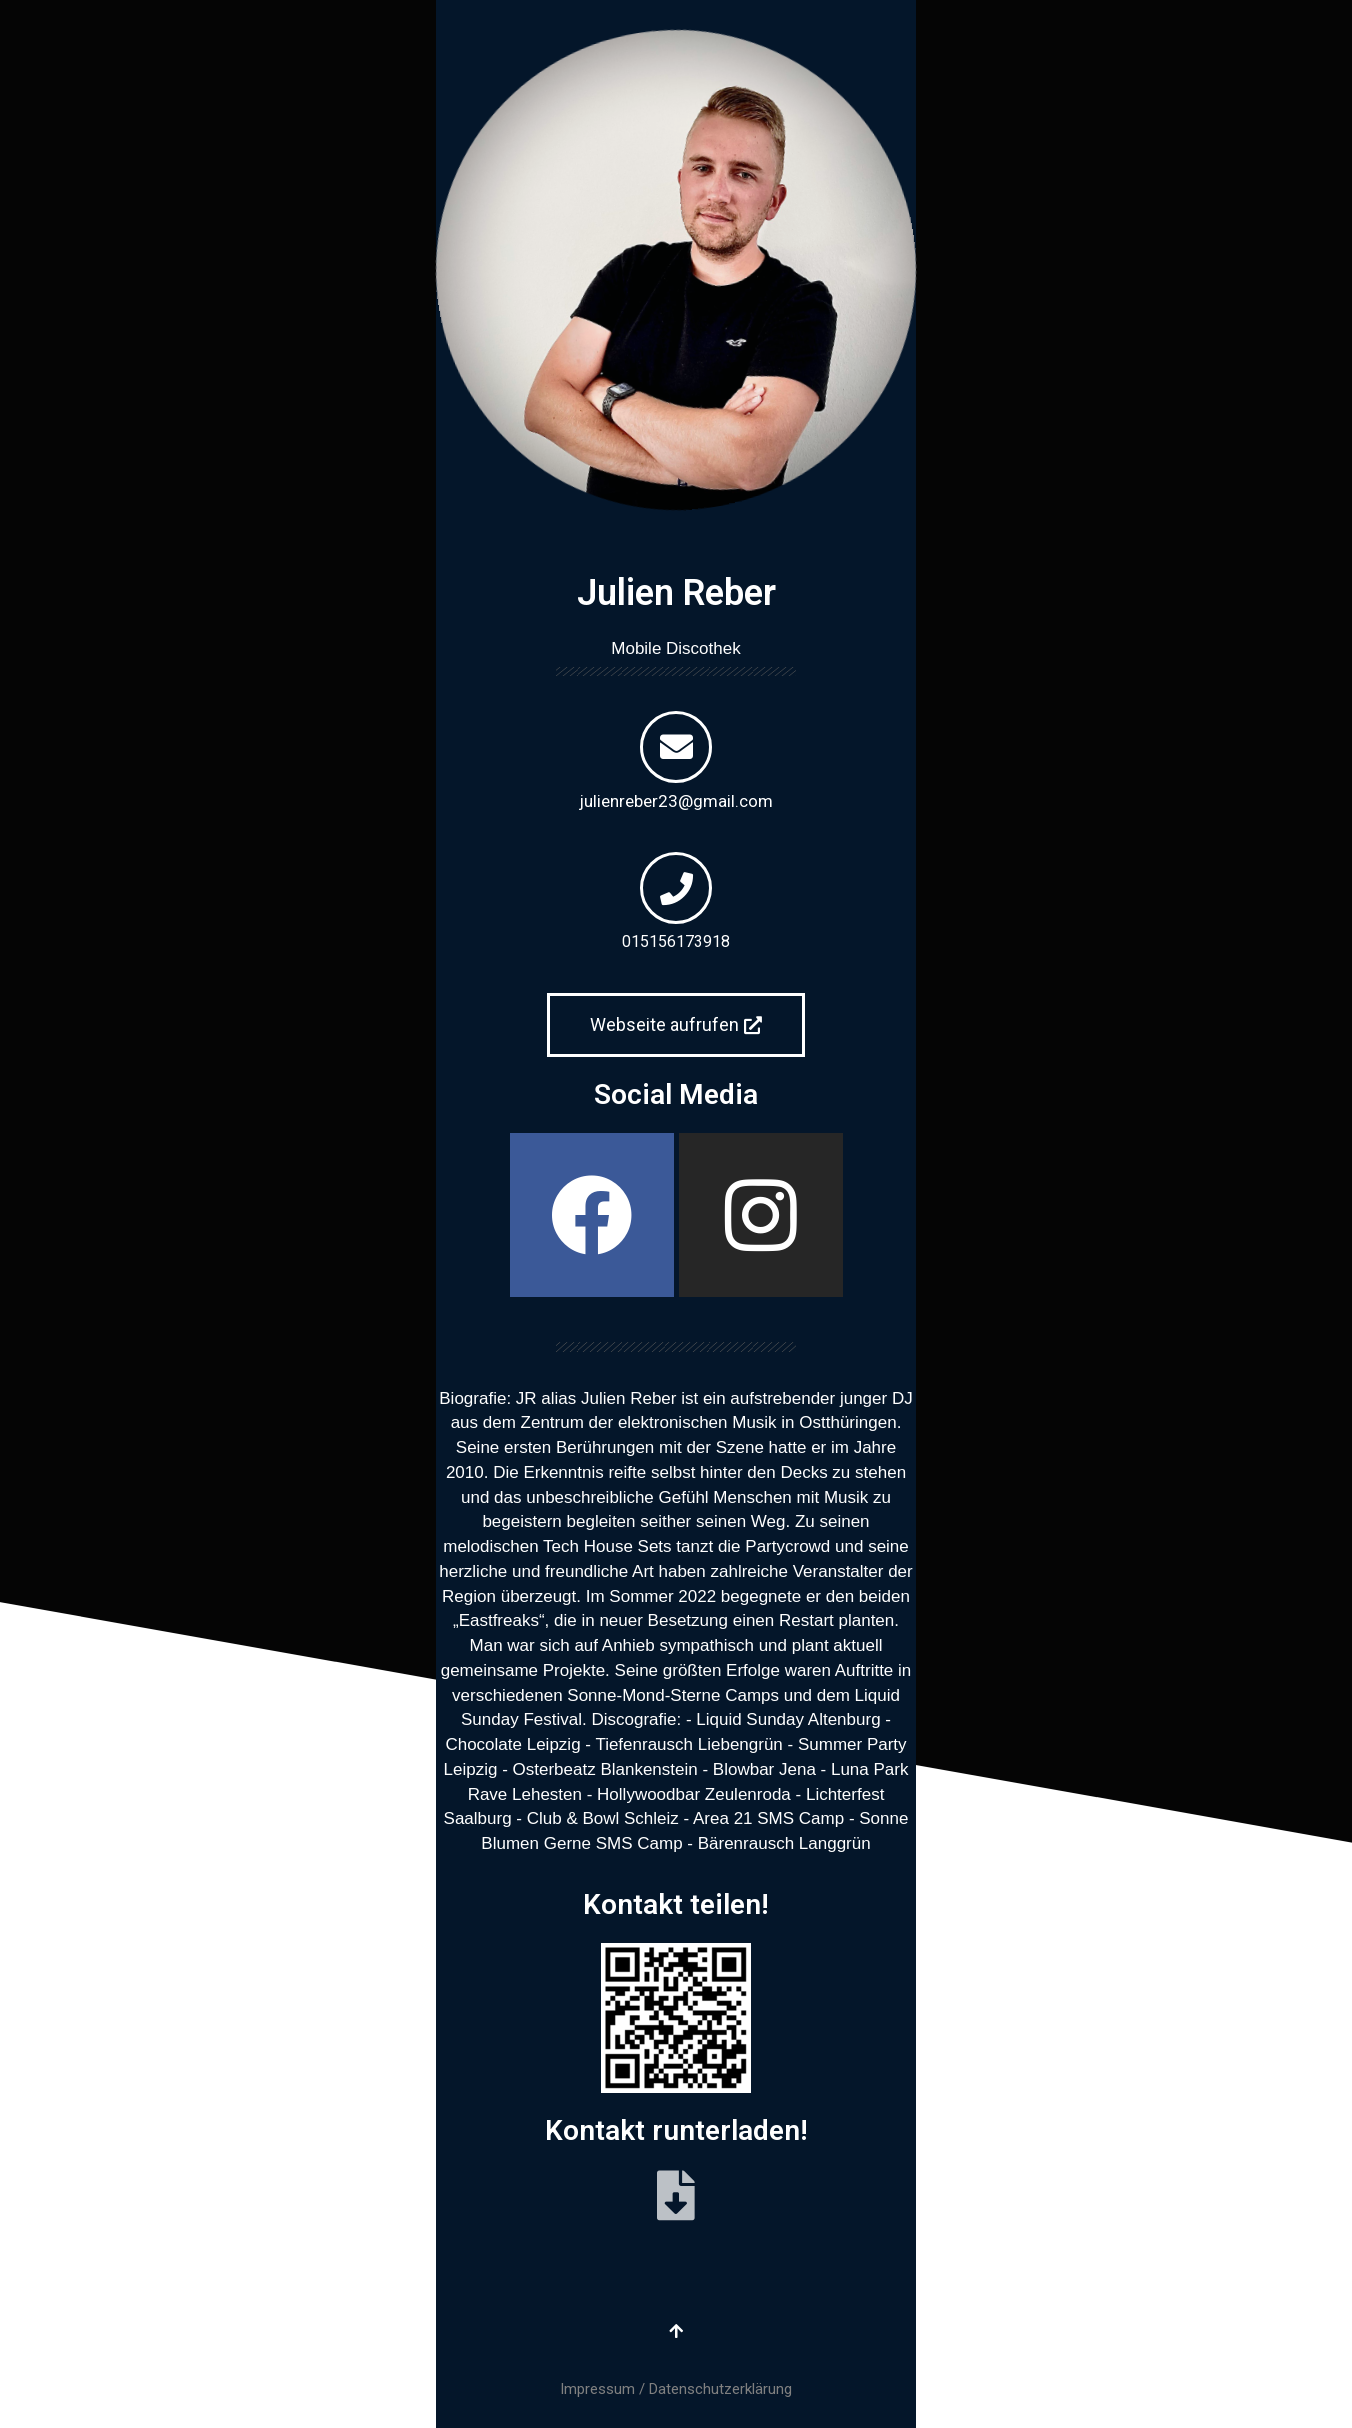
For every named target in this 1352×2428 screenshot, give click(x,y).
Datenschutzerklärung (720, 2389)
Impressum (597, 2389)
